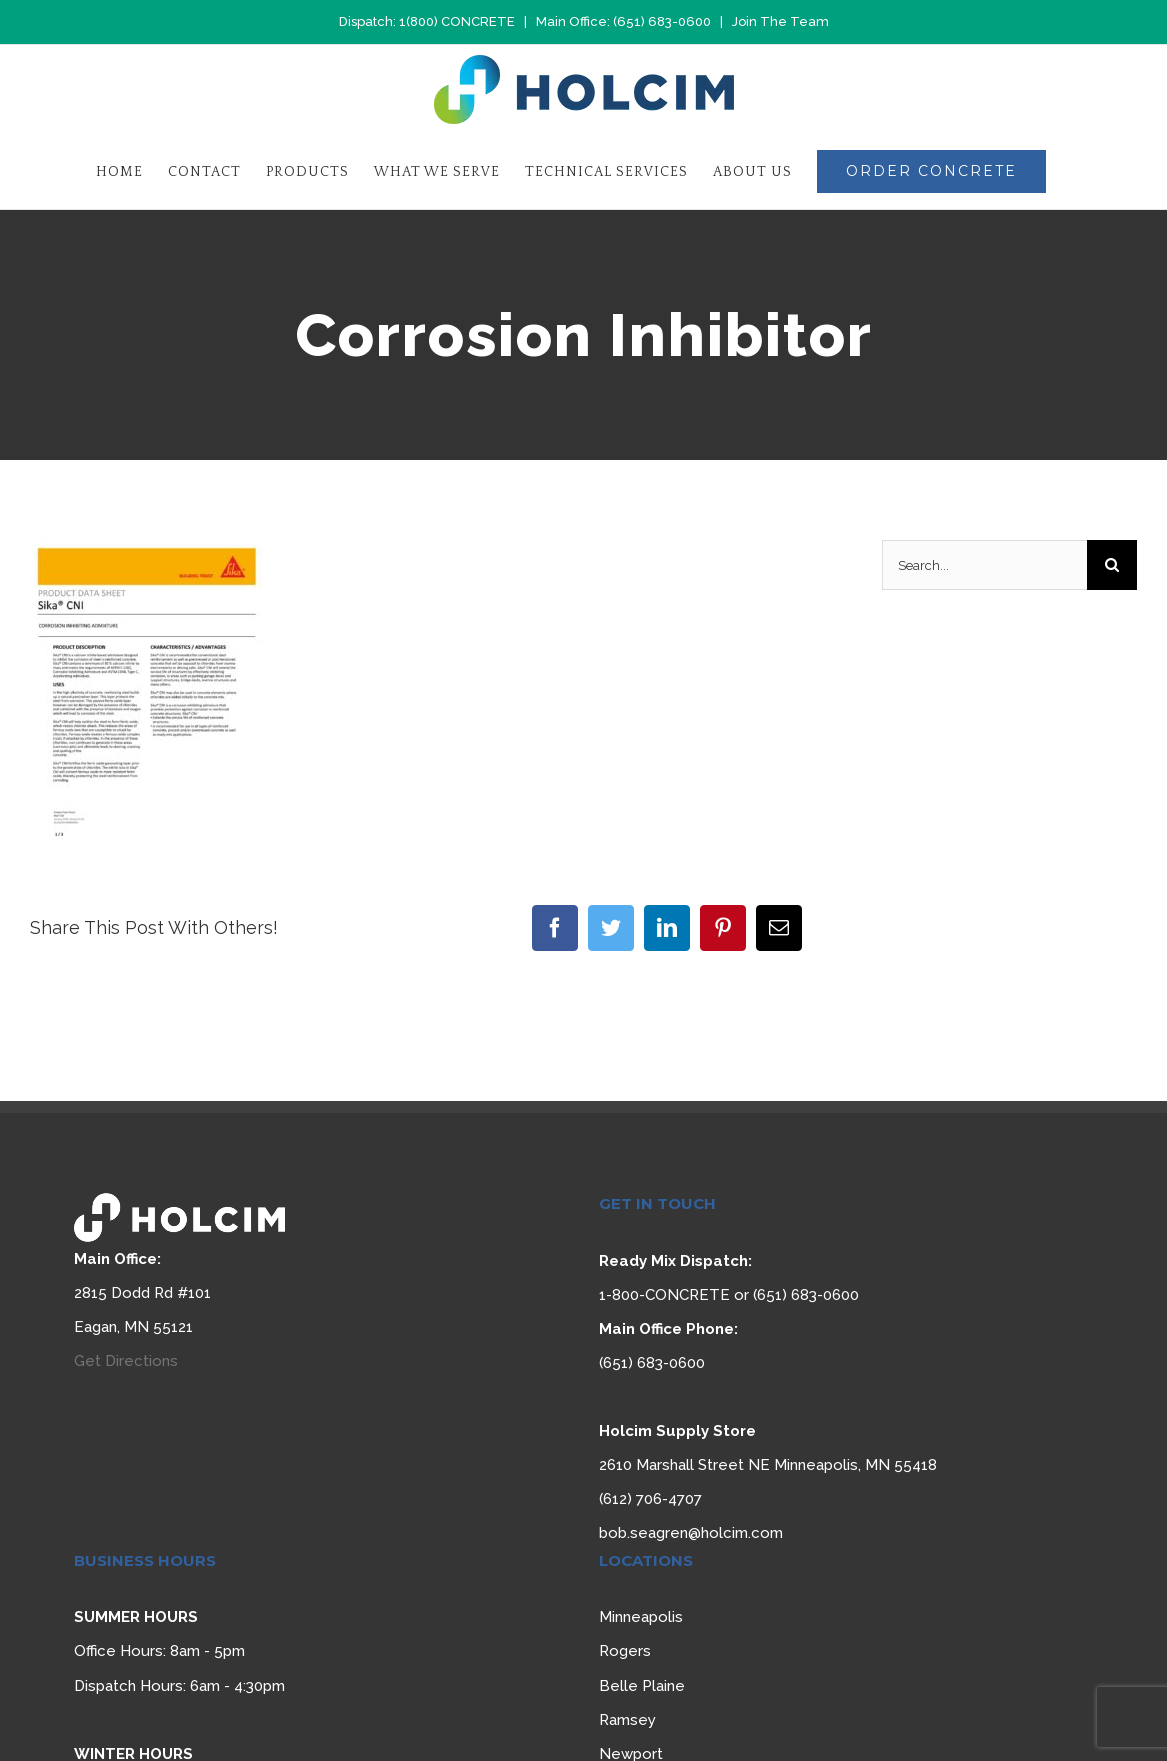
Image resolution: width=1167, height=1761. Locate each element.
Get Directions (126, 1361)
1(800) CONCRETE (457, 21)
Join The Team (780, 21)
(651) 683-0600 (662, 21)
